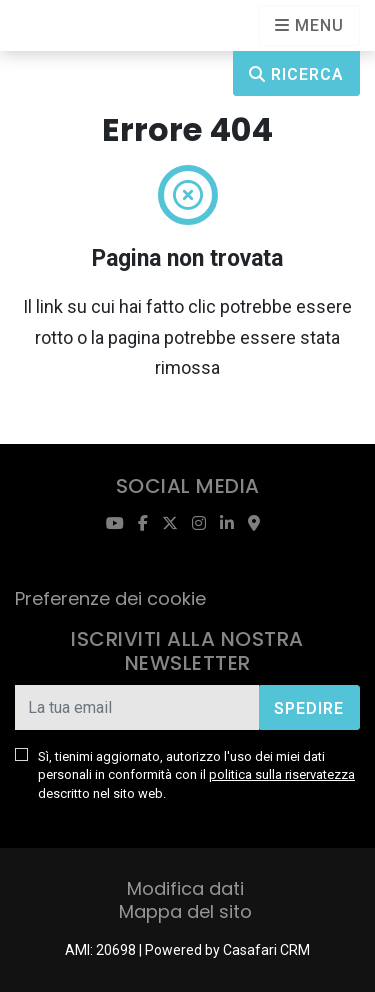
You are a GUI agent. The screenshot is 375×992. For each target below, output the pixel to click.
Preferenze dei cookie (110, 598)
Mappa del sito (185, 911)
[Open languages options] (309, 25)
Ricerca (296, 74)
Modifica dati (185, 888)
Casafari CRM (266, 950)
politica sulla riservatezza (282, 774)
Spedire (309, 708)
